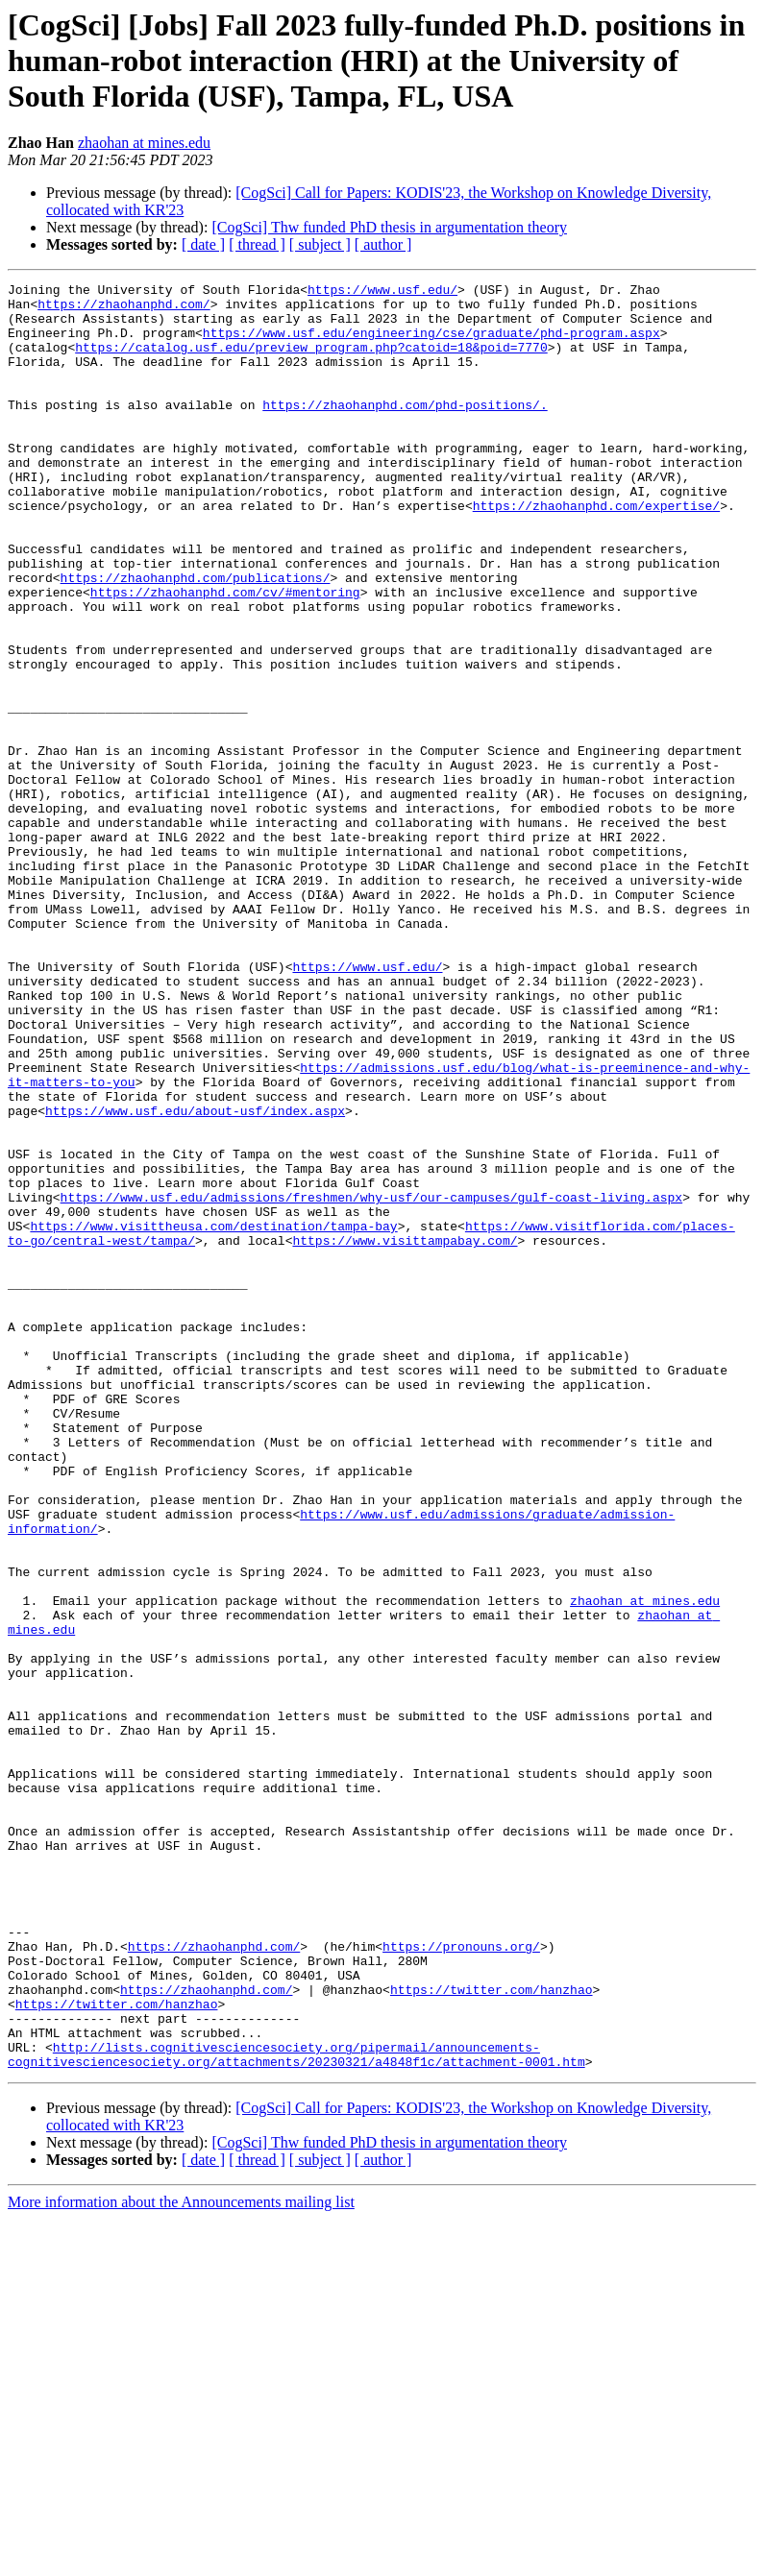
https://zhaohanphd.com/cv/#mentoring (225, 655)
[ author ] (383, 244)
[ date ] (203, 244)
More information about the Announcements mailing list (181, 2559)
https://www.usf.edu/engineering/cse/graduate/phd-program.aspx (431, 343)
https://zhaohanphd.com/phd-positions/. (404, 430)
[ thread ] (257, 244)
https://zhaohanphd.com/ (123, 309)
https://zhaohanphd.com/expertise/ (596, 551)
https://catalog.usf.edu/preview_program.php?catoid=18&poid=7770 (311, 361)
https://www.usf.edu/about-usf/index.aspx (195, 1277)
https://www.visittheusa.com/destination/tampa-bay (213, 1415)
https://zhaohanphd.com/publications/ (196, 637)
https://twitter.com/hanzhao (491, 2332)
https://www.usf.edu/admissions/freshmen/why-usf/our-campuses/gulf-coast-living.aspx (371, 1381)
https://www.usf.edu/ (382, 292)
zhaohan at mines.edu (144, 142)
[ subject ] (320, 244)
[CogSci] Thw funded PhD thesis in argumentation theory (389, 227)
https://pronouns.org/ (461, 2280)
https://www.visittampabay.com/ (404, 1433)
